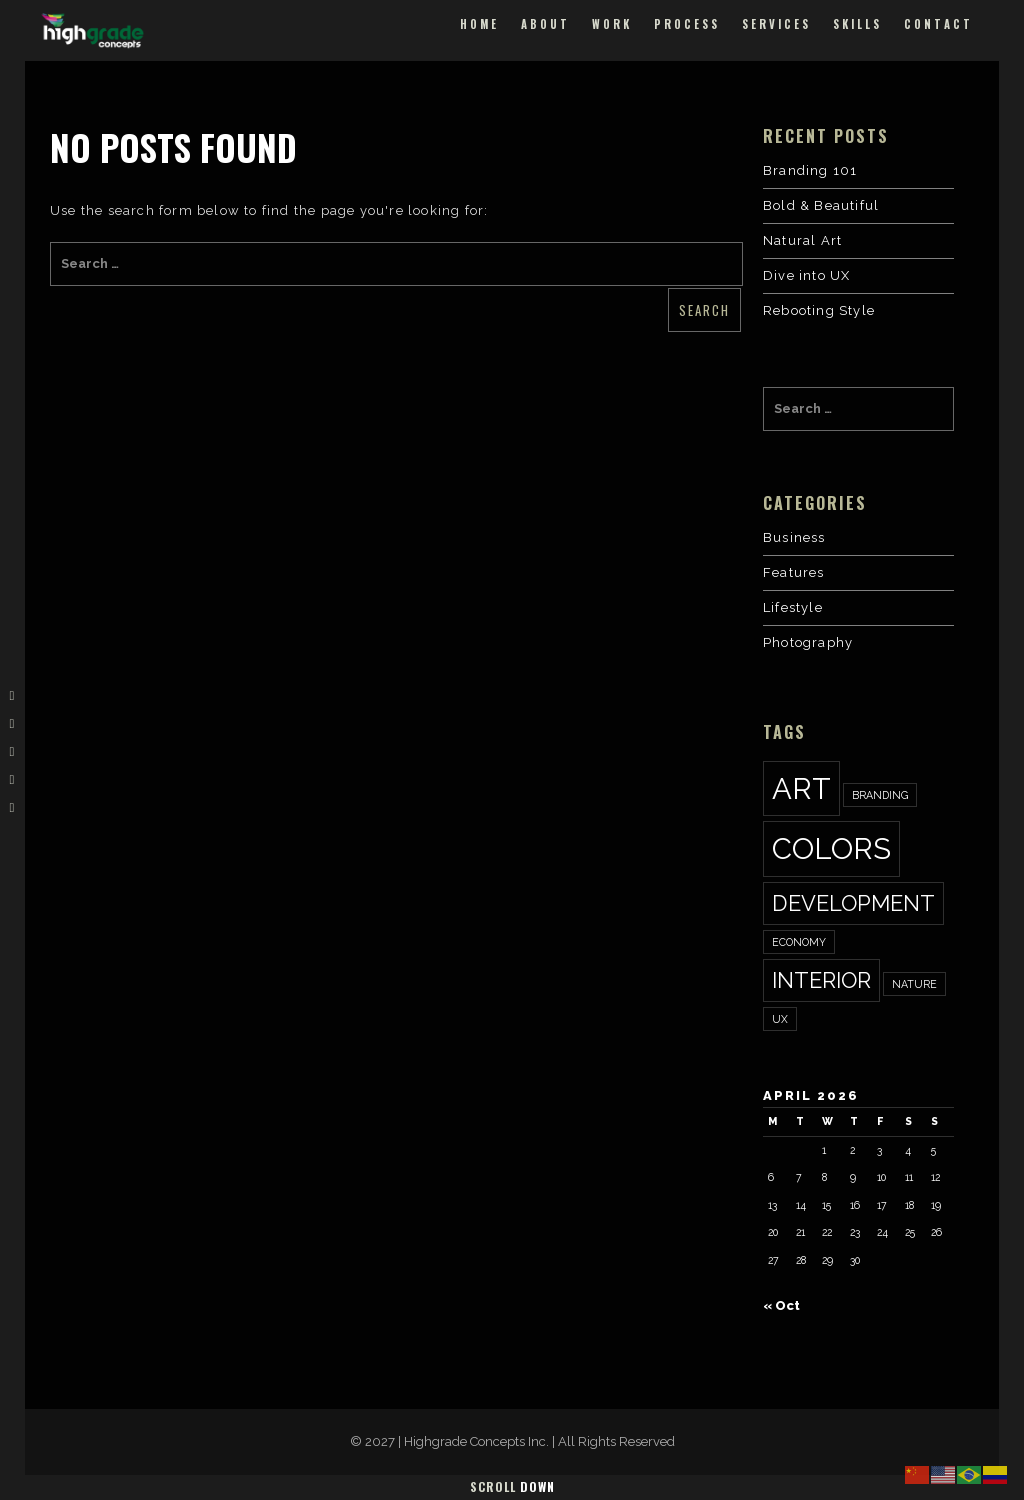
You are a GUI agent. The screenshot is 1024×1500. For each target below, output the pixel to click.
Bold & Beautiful (821, 205)
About (545, 24)
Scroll (512, 1486)
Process (687, 24)
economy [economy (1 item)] (799, 942)
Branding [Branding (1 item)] (880, 795)
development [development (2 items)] (853, 903)
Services (776, 24)
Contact (938, 24)
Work (612, 24)
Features (794, 572)
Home (479, 24)
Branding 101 (810, 170)
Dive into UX (806, 275)
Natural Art (802, 240)
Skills (857, 24)
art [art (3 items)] (801, 788)
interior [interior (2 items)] (821, 980)
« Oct (781, 1305)
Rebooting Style (819, 310)
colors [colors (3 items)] (831, 848)
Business (794, 537)
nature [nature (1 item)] (914, 984)
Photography (808, 642)
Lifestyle (793, 607)
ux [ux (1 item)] (780, 1019)
